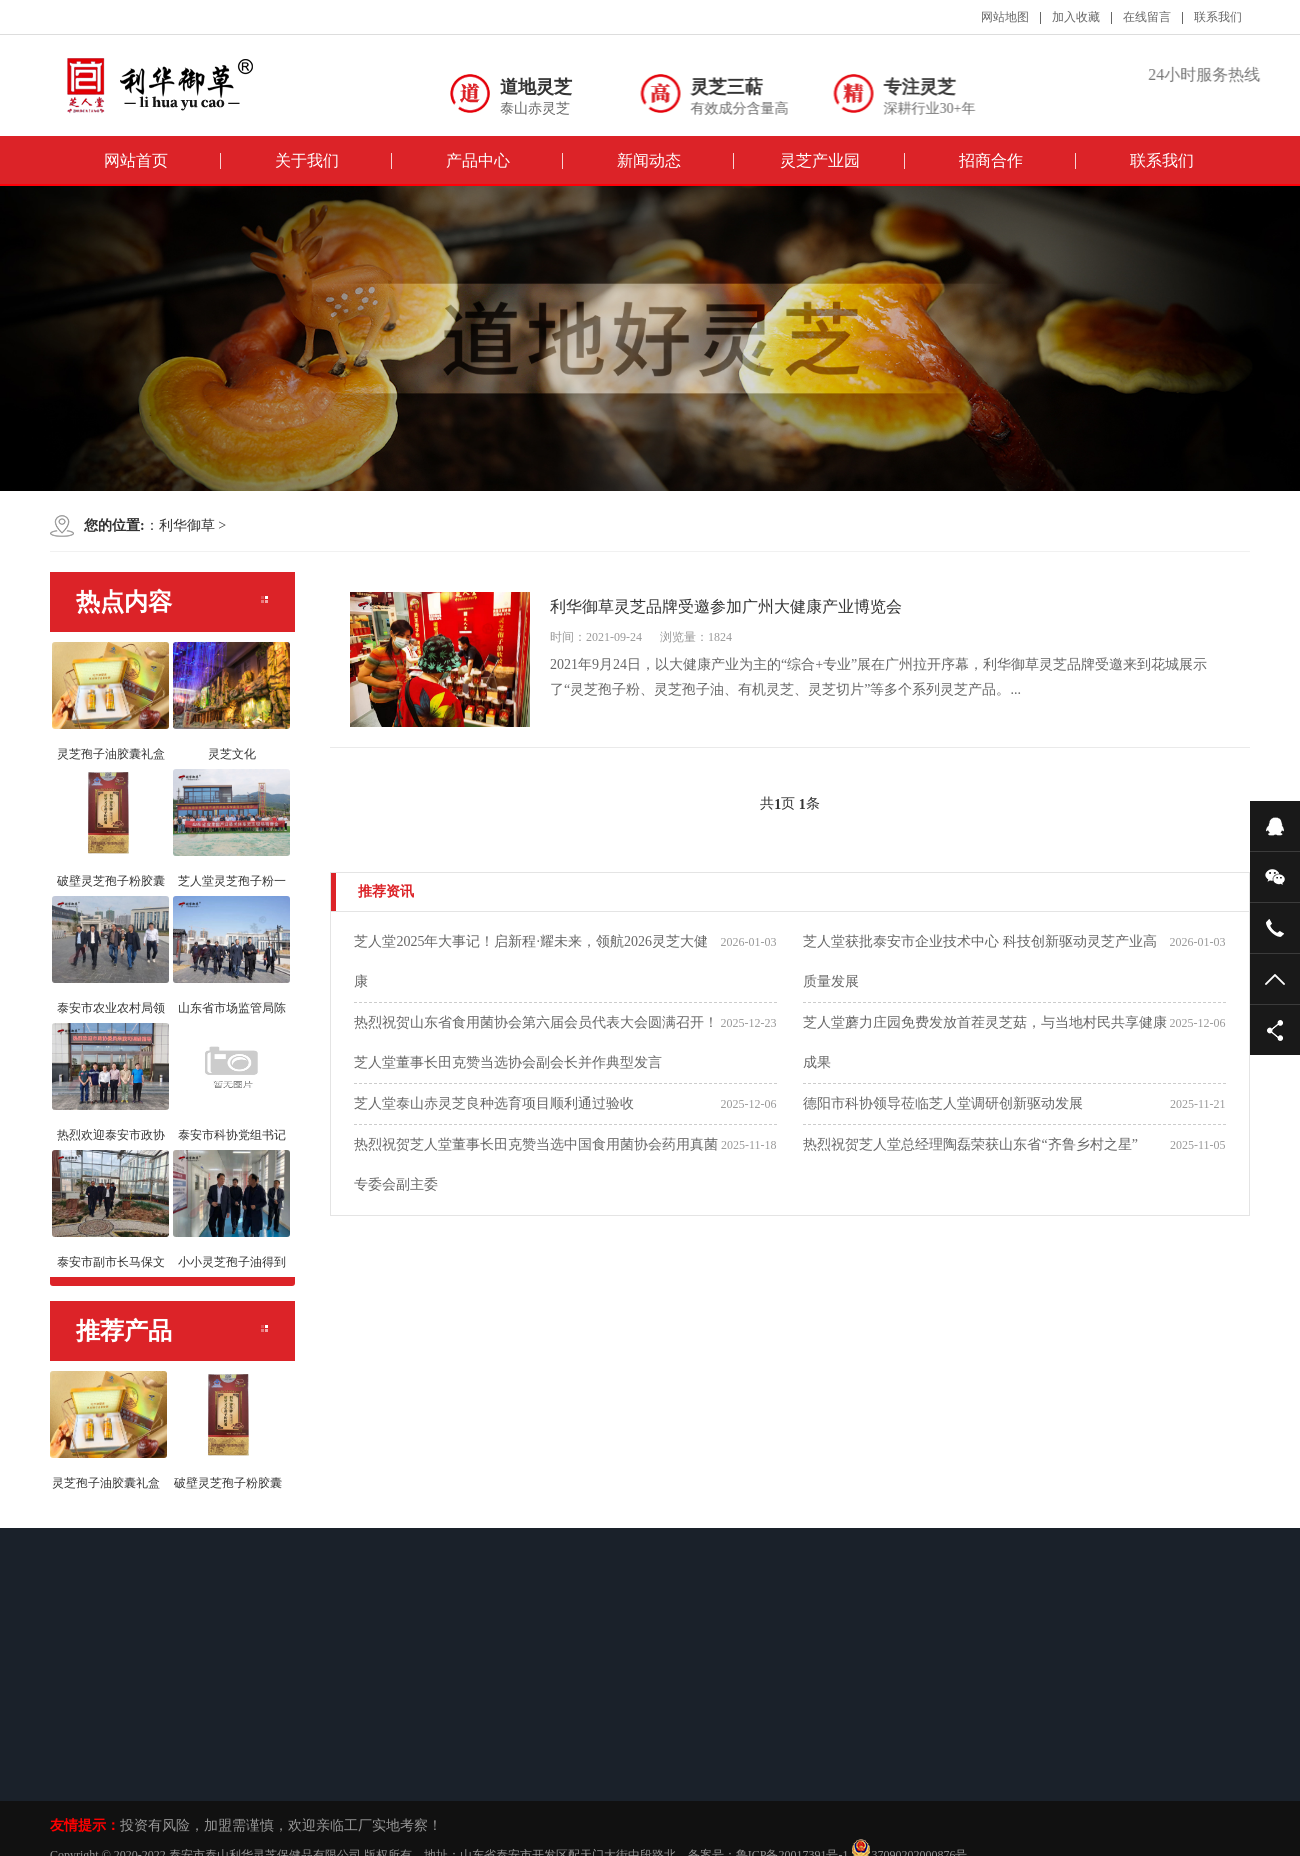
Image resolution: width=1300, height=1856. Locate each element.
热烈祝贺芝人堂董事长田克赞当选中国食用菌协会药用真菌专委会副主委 (536, 1164)
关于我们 (307, 160)
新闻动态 (649, 160)
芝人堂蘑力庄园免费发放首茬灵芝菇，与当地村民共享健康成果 (985, 1042)
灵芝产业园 (820, 160)
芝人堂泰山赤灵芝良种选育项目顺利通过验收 (494, 1103)
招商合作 (991, 160)
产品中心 (478, 160)
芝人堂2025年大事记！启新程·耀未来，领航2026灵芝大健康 (531, 961)
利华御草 (187, 525)
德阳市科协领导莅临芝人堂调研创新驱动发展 (943, 1103)
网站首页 (136, 160)
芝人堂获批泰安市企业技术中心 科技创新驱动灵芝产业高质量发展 (980, 961)
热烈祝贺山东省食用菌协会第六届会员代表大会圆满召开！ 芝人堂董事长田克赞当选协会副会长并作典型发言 (536, 1042)
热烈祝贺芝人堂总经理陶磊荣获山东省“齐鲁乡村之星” (970, 1144)
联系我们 (1162, 160)
